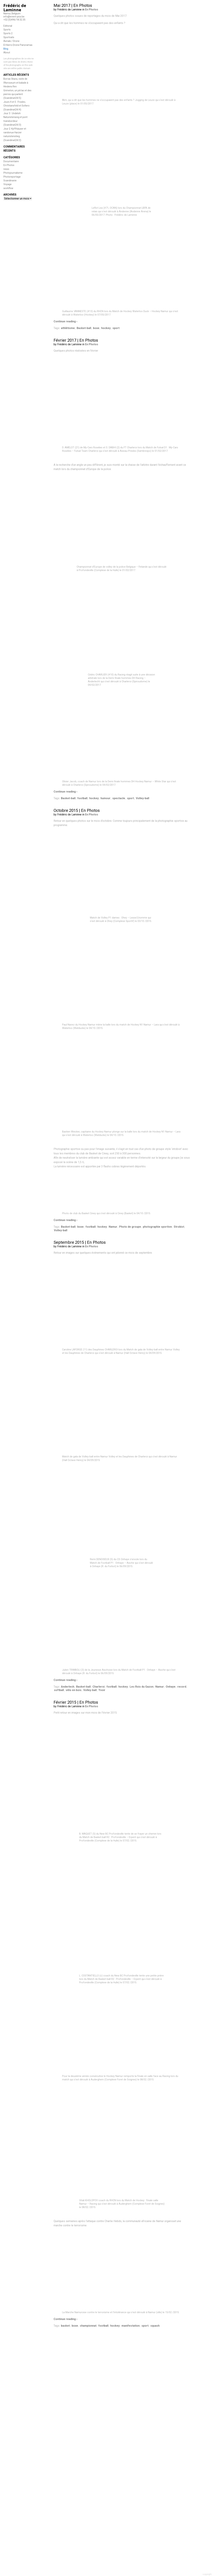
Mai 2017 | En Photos (73, 5)
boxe (96, 328)
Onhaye (170, 1686)
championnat (88, 2325)
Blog (5, 48)
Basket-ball (84, 328)
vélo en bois (73, 1690)
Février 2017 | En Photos (76, 340)
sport (115, 328)
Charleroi (99, 1686)
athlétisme (68, 328)
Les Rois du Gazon (141, 1686)
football (82, 798)
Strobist (179, 1226)
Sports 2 (7, 33)
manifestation (131, 2325)
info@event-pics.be (13, 16)
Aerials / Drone (11, 41)
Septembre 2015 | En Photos (80, 1242)
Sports (7, 29)
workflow (8, 188)
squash (155, 2325)
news (6, 169)
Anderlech (67, 1686)
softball (59, 1690)
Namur (113, 1226)
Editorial (7, 25)
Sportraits (8, 37)
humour (105, 798)
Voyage (7, 184)
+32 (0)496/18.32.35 (14, 19)
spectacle (118, 798)
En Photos (8, 165)
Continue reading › (65, 321)
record (181, 1686)
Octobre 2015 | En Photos (77, 810)
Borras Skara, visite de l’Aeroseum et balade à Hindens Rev (15, 82)
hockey (106, 328)
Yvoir (101, 1690)
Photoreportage (12, 176)
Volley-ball (142, 798)
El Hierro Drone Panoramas (17, 45)
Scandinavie (10, 180)
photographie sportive (157, 1226)
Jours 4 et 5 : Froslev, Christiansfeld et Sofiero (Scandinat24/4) (16, 105)
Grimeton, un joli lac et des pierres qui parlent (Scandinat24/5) (17, 94)
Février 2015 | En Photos (76, 1702)
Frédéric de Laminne (14, 7)
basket (65, 2325)
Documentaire (11, 161)
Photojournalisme (13, 172)
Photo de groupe (130, 1226)
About (6, 52)
